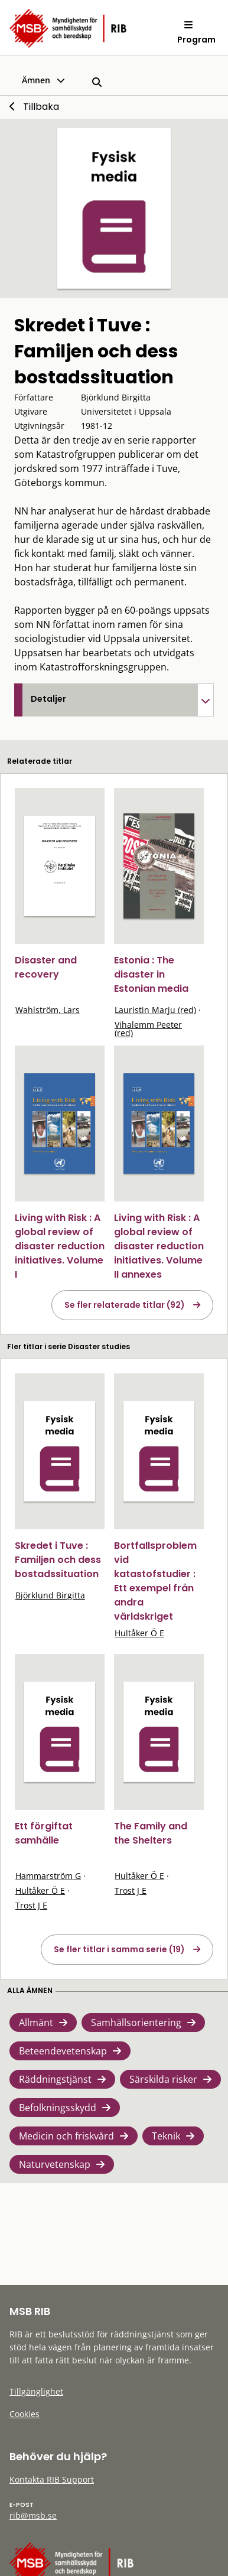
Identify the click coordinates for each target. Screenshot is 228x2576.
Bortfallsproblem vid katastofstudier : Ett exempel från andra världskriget (155, 1581)
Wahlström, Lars (47, 1009)
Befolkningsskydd (57, 2107)
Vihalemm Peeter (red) (148, 1028)
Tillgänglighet (36, 2391)
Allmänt (36, 2022)
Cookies (24, 2413)
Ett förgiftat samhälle (44, 1833)
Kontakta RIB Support (51, 2479)
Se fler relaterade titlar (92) (124, 1305)
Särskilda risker (163, 2079)
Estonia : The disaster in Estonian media (151, 974)
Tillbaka (41, 106)
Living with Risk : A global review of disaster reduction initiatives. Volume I (60, 1246)
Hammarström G (48, 1875)
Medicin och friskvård (66, 2135)
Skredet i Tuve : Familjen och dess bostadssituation (58, 1560)
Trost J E (31, 1905)
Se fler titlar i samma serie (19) (119, 1949)
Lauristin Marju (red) (155, 1009)
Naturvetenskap (54, 2164)
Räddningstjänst (55, 2079)
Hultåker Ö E (139, 1633)
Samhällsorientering (136, 2022)
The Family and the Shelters (150, 1833)
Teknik (166, 2135)
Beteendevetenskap (63, 2050)
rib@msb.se (33, 2515)
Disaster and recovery (46, 967)
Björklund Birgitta (50, 1595)
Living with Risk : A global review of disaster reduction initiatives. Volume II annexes (159, 1246)
